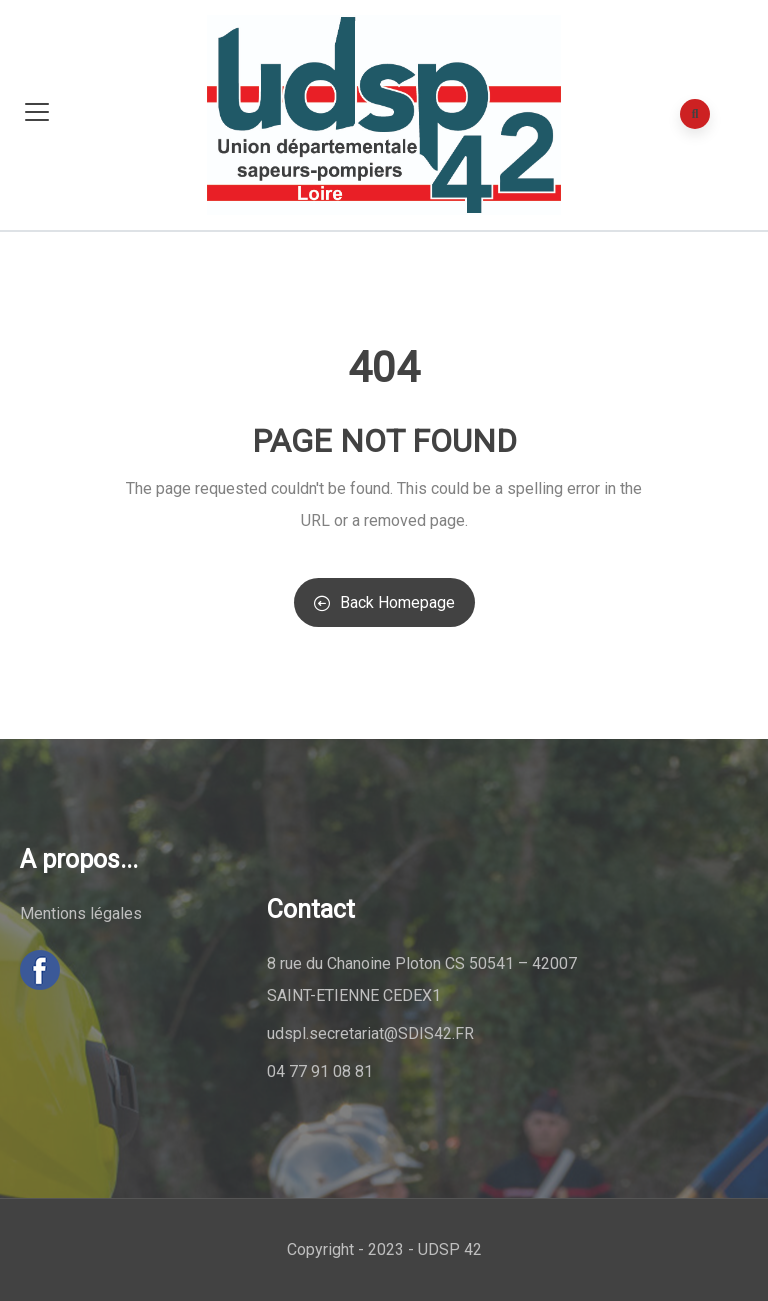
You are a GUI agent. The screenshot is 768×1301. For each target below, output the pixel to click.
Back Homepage (384, 602)
